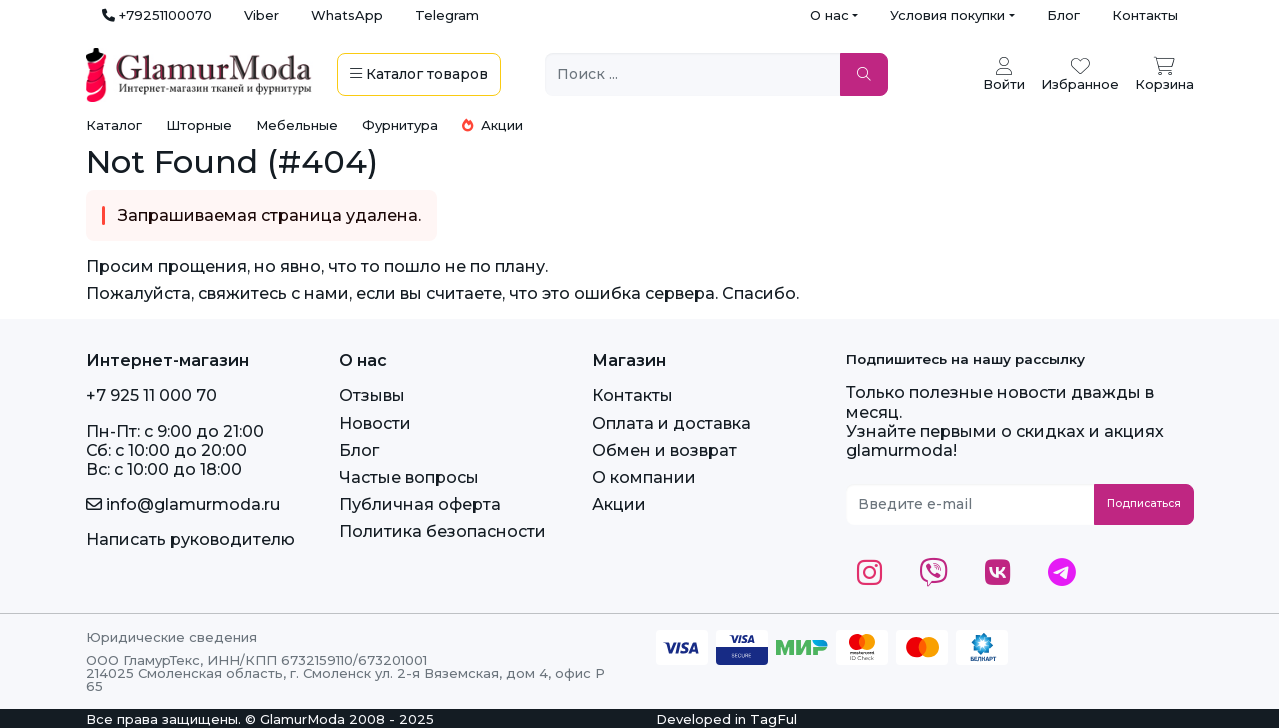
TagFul (773, 719)
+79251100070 (157, 15)
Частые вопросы (409, 477)
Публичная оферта (420, 504)
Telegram (447, 15)
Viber (261, 15)
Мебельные (297, 125)
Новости (375, 423)
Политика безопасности (442, 531)
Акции (492, 125)
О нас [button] (829, 15)
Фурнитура (400, 125)
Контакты (1145, 15)
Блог (1063, 15)
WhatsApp (347, 15)
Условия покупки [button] (947, 15)
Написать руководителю (190, 539)
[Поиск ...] (693, 74)
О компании (644, 477)
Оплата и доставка (671, 423)
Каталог (114, 125)
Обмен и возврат (664, 450)
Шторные (199, 125)
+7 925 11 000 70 (151, 395)
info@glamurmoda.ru (183, 504)
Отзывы (372, 395)
